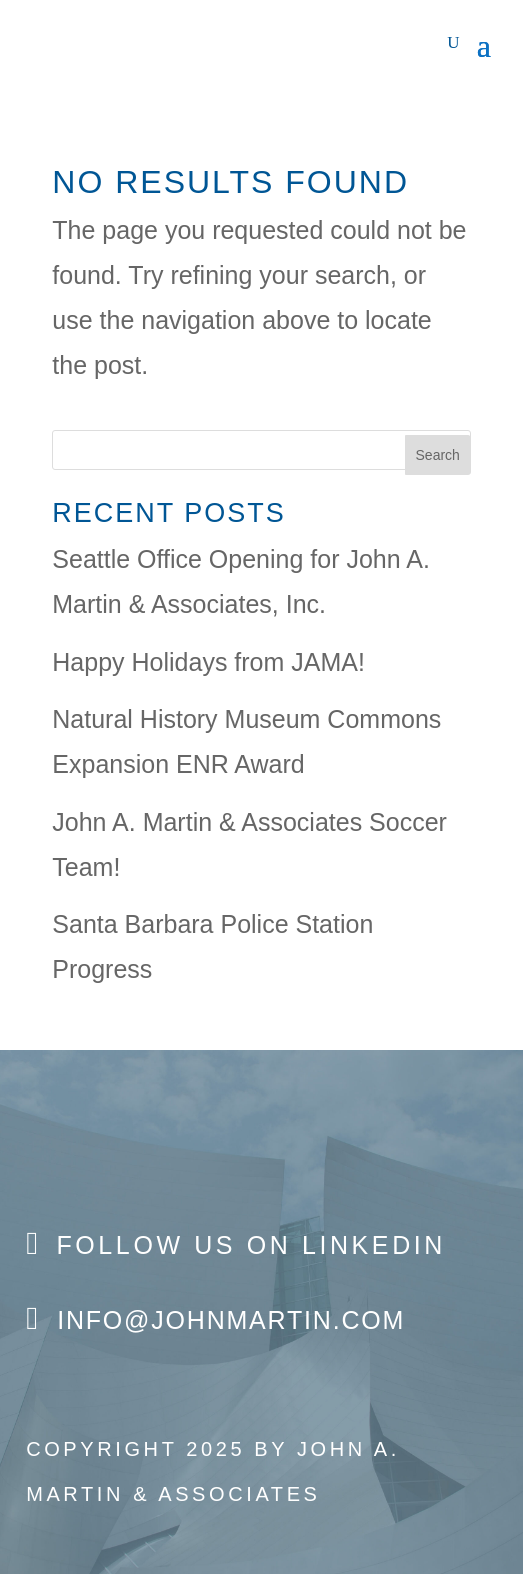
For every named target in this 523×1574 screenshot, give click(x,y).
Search (438, 455)
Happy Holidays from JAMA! (208, 662)
